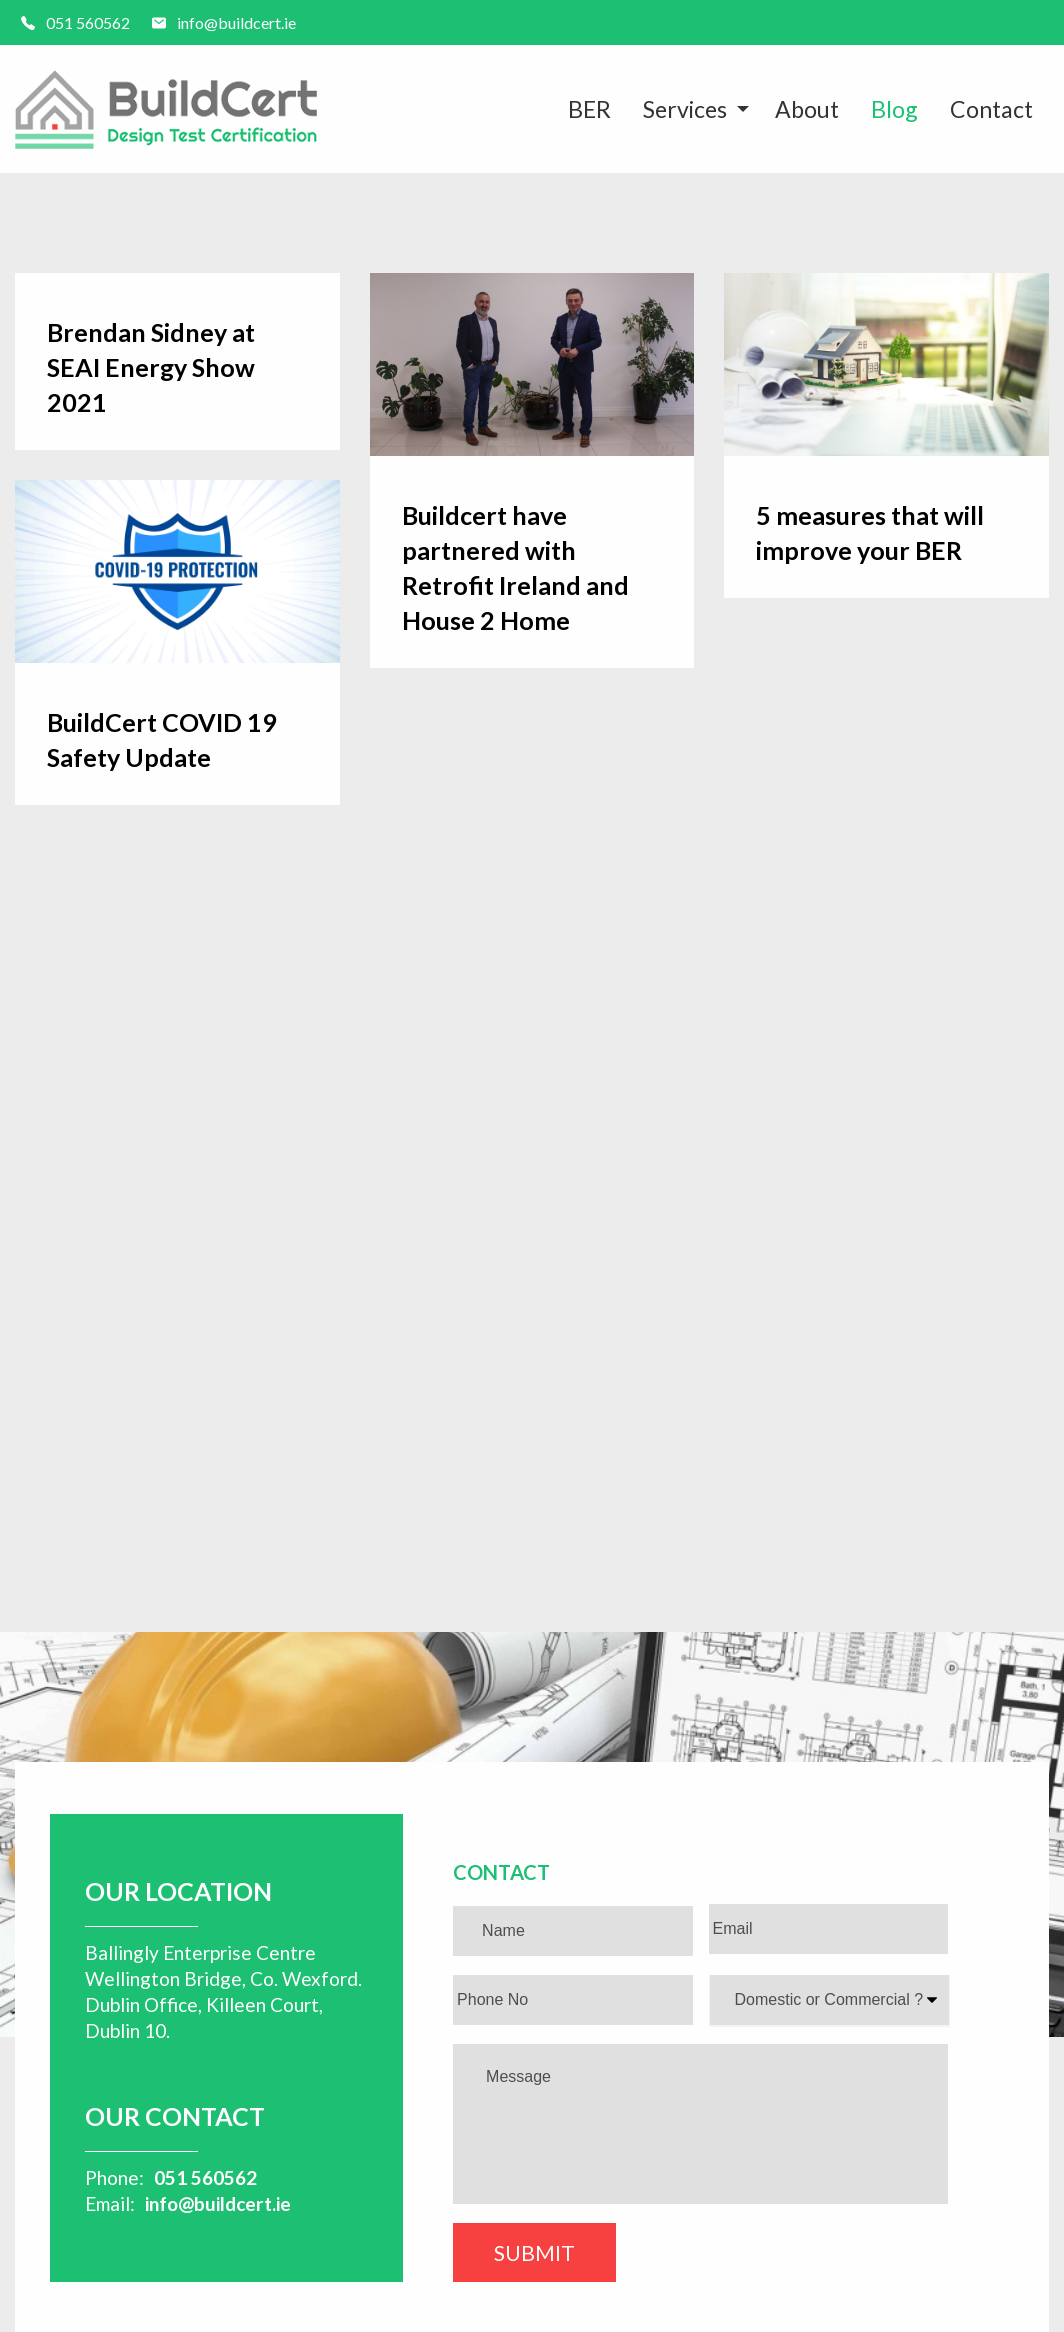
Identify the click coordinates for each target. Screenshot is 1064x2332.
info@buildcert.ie (218, 2203)
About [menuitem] (807, 109)
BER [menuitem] (589, 109)
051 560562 (205, 2177)
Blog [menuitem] (894, 109)
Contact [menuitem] (991, 109)
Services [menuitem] (685, 109)
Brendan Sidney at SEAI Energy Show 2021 (151, 367)
